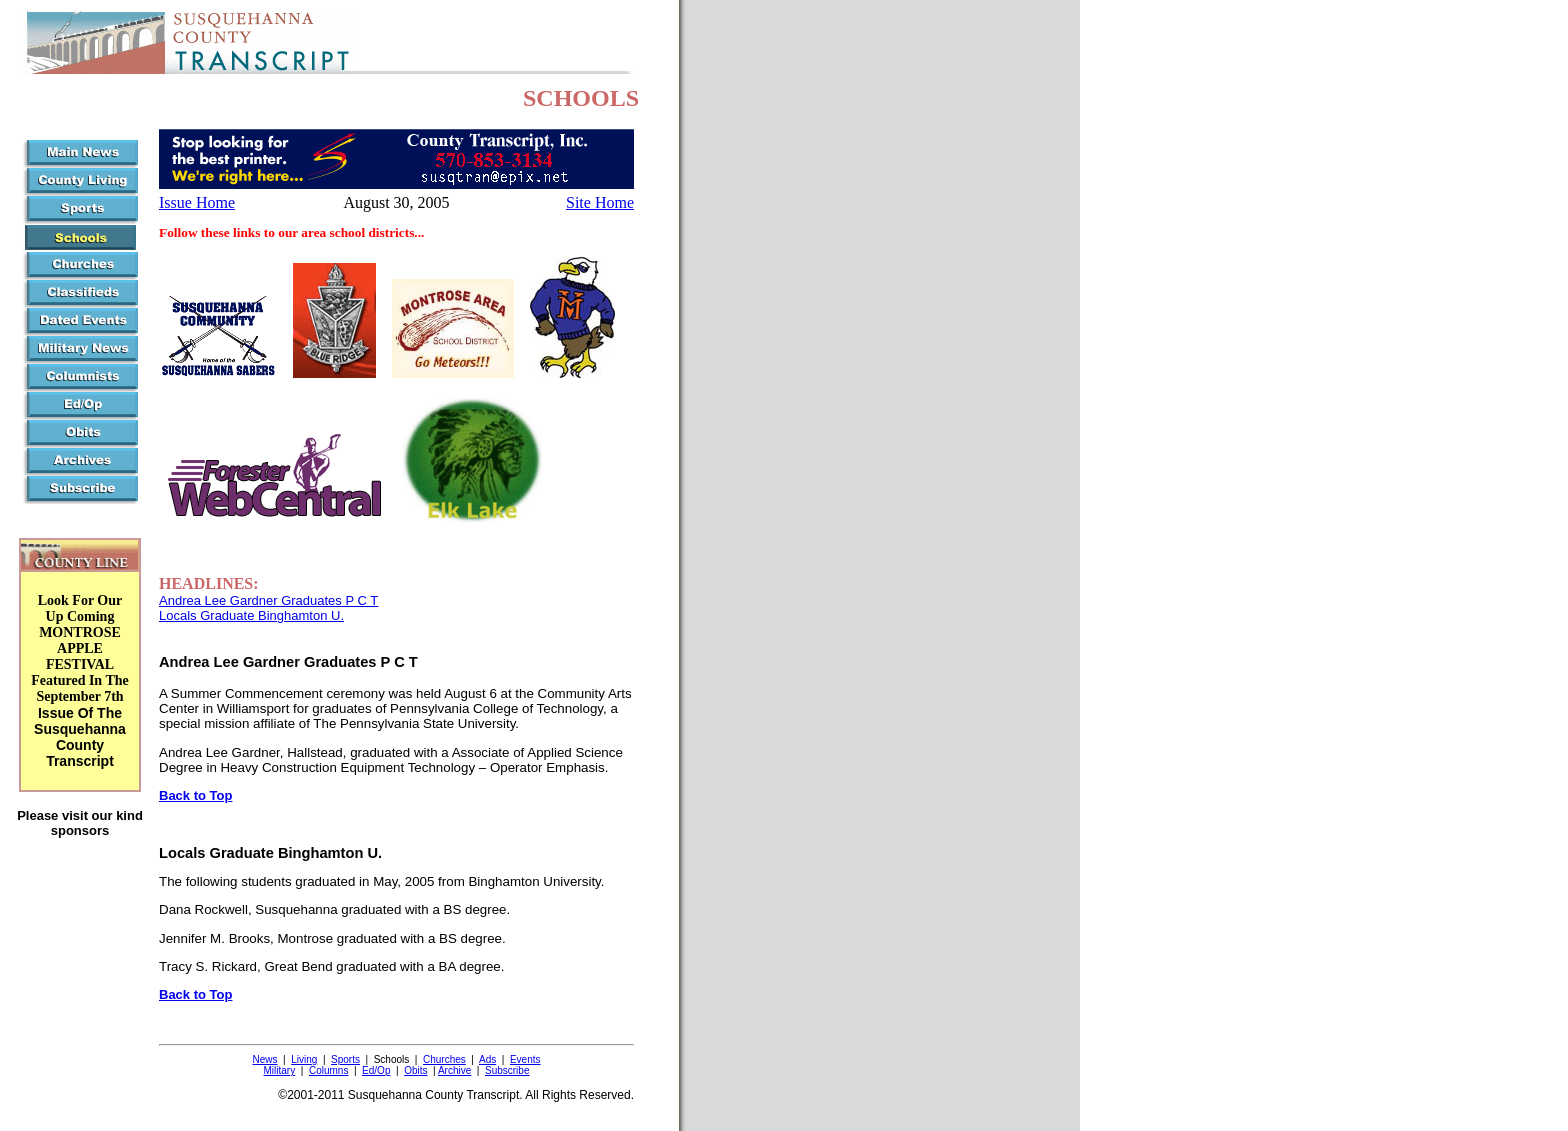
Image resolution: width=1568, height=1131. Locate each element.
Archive (454, 1070)
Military (280, 1070)
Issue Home (197, 202)
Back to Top (195, 795)
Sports (345, 1059)
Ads (487, 1059)
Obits (415, 1070)
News (264, 1059)
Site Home (600, 202)
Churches (444, 1059)
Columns (328, 1070)
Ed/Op (376, 1070)
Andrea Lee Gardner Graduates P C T (268, 600)
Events (525, 1059)
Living (304, 1059)
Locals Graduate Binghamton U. (251, 615)
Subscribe (507, 1070)
